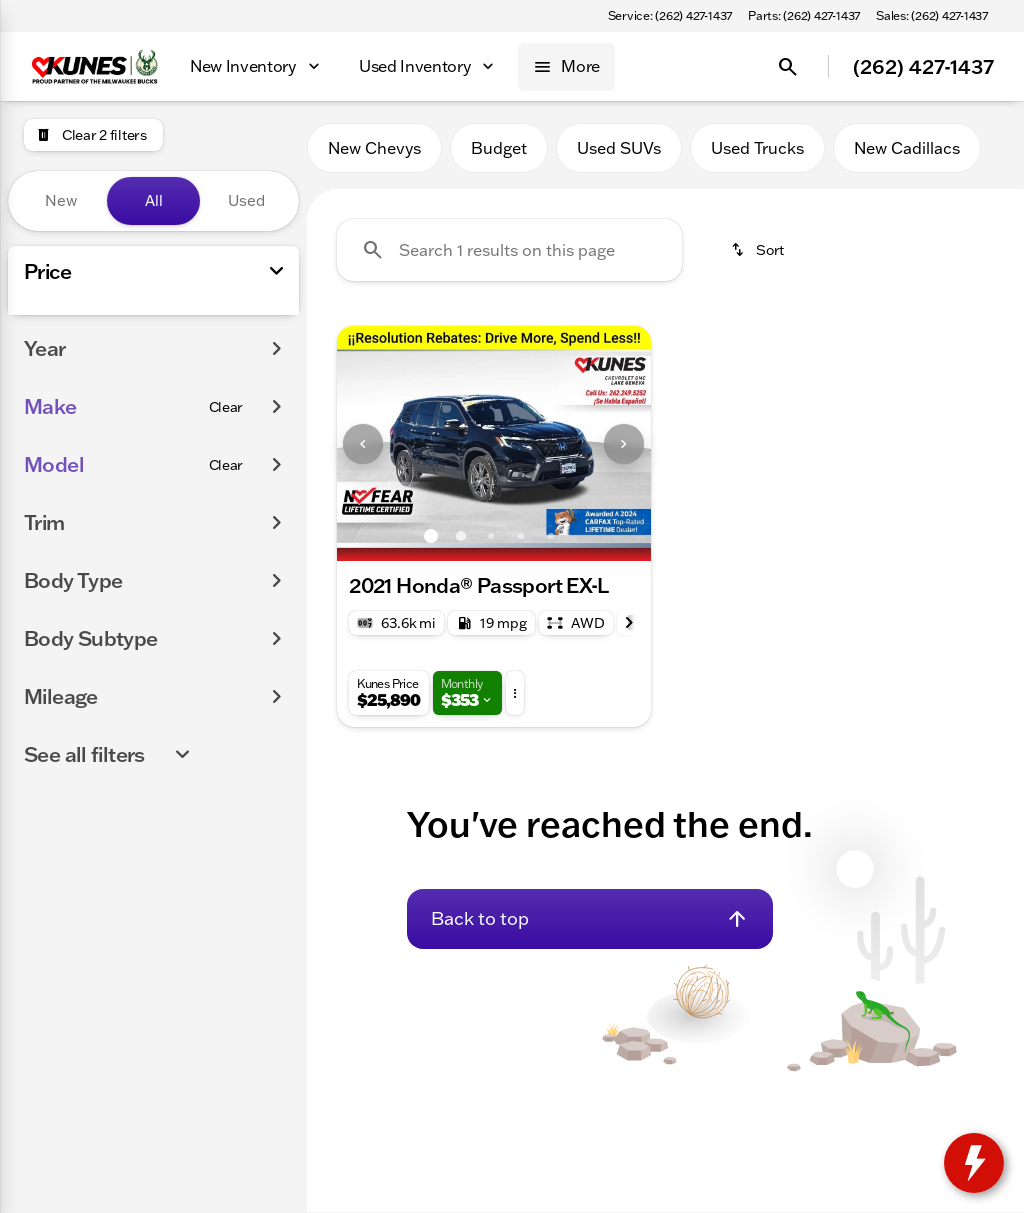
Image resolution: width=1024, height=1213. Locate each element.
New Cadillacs (907, 149)
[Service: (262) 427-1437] (670, 16)
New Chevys (374, 149)
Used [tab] (246, 200)
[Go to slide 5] (551, 537)
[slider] (45, 345)
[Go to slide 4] (521, 537)
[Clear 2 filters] (93, 135)
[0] (64, 448)
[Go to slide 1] (431, 537)
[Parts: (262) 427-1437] (804, 16)
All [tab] (154, 200)
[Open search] (788, 67)
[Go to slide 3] (491, 537)
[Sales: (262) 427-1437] (932, 16)
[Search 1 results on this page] (509, 251)
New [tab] (61, 200)
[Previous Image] (363, 445)
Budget (499, 149)
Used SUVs (619, 149)
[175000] (229, 448)
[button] (360, 444)
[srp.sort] (759, 251)
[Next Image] (624, 445)
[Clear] (226, 584)
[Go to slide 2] (461, 537)
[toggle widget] (974, 1163)
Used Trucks (757, 149)
